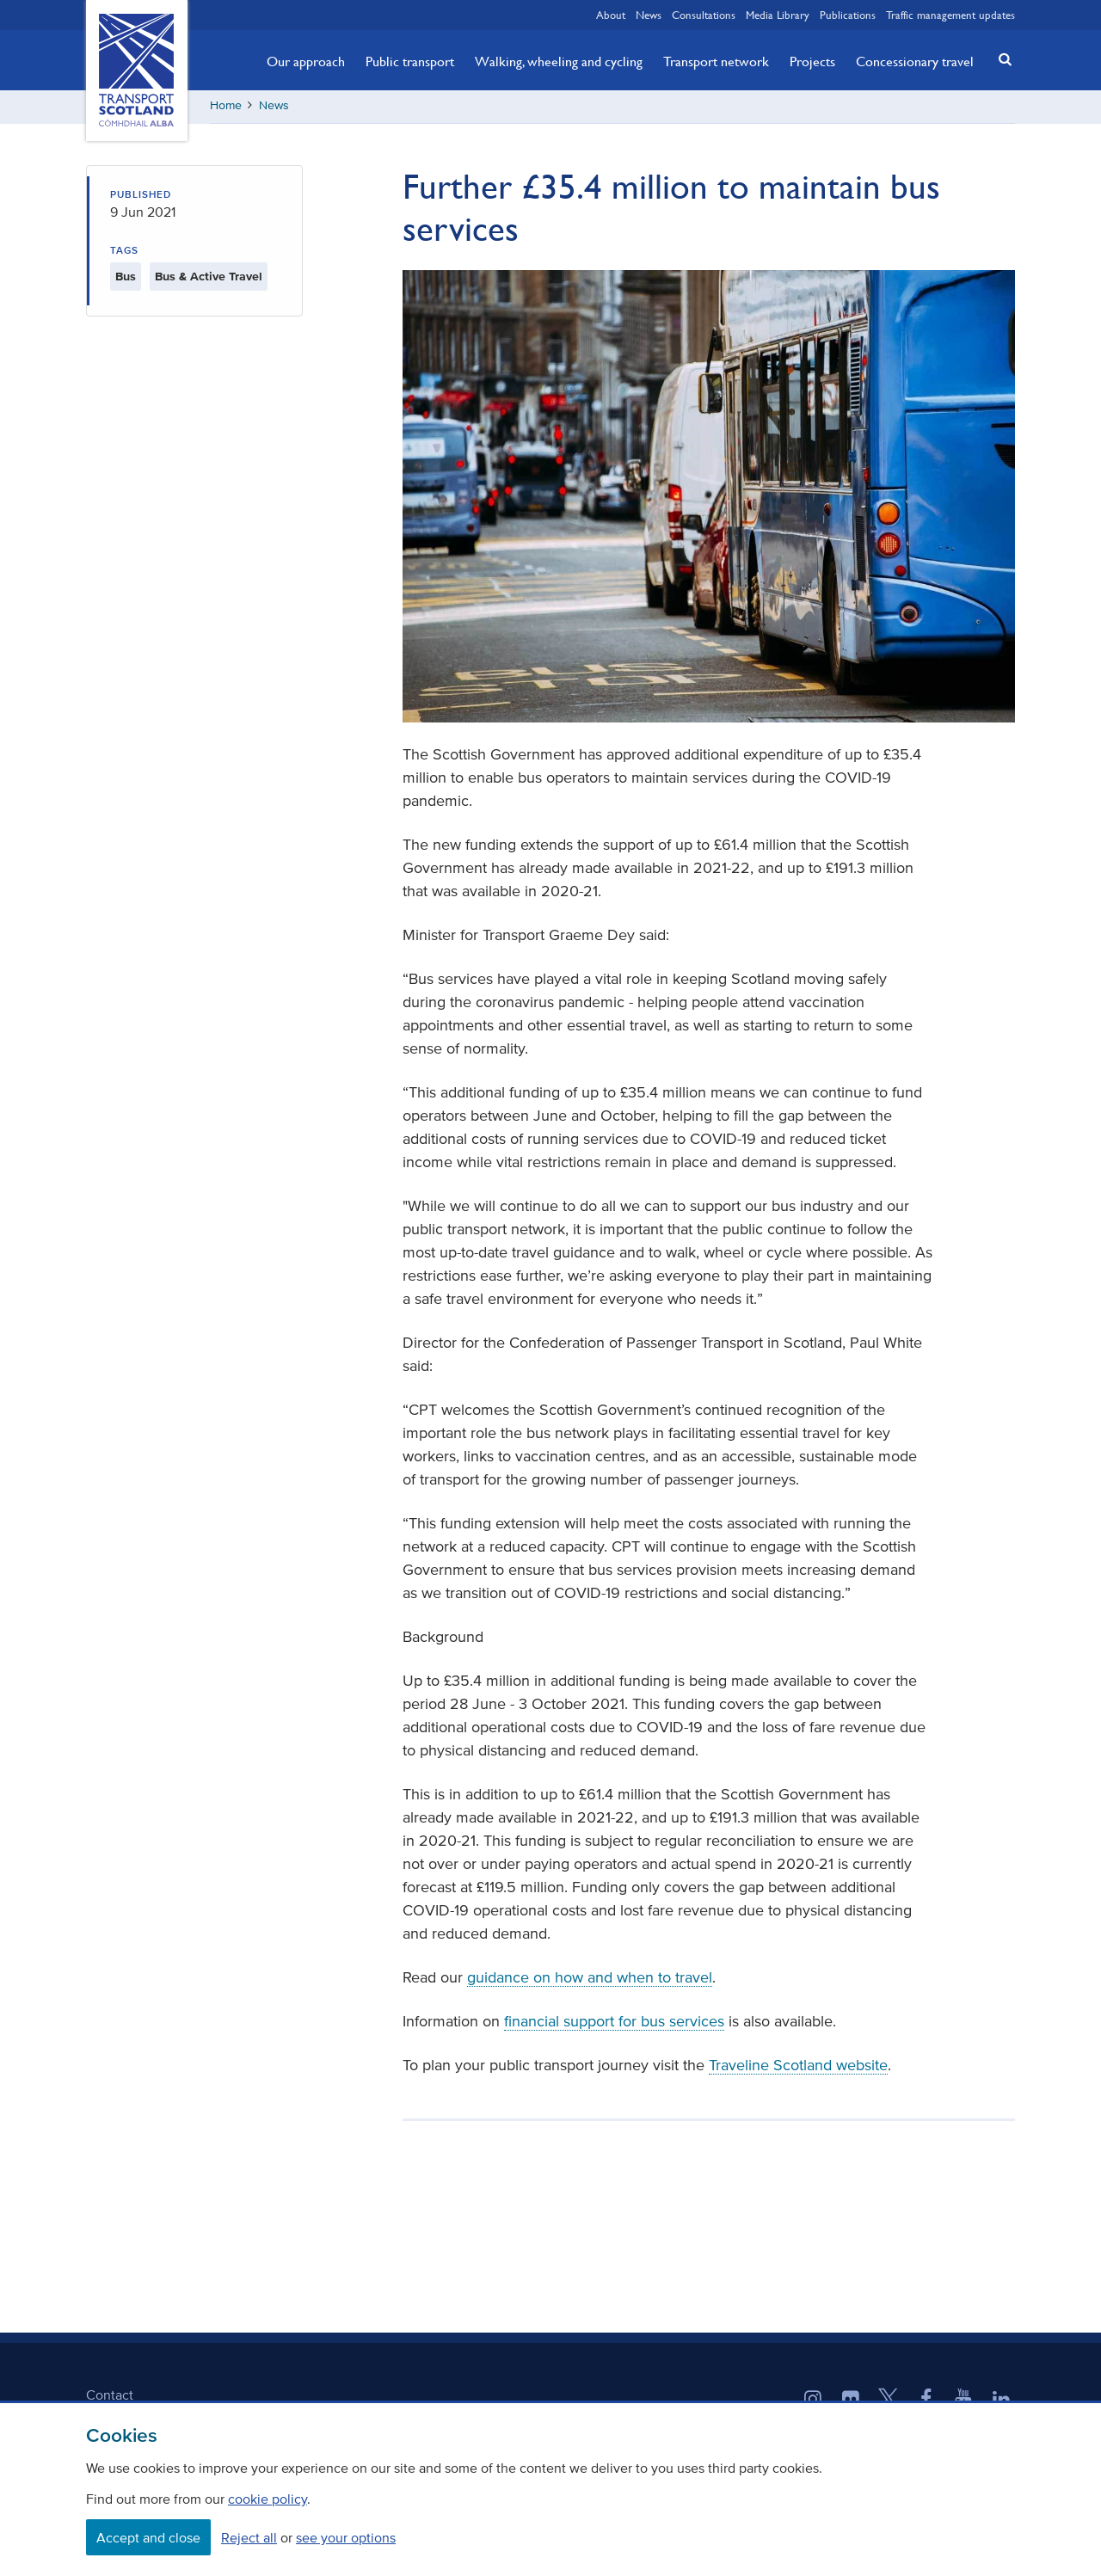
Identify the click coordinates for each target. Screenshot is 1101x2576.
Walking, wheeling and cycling (559, 61)
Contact (109, 2397)
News (648, 15)
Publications (848, 15)
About (610, 15)
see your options (346, 2537)
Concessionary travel (915, 61)
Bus (125, 278)
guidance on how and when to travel (589, 1980)
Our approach (306, 61)
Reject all (249, 2537)
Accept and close (148, 2537)
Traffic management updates (950, 15)
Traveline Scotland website (798, 2067)
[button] (1000, 59)
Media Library (777, 15)
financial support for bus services (614, 2023)
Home (226, 107)
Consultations (703, 15)
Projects (812, 61)
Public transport (410, 61)
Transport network (716, 61)
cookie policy (267, 2498)
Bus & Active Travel (208, 278)
